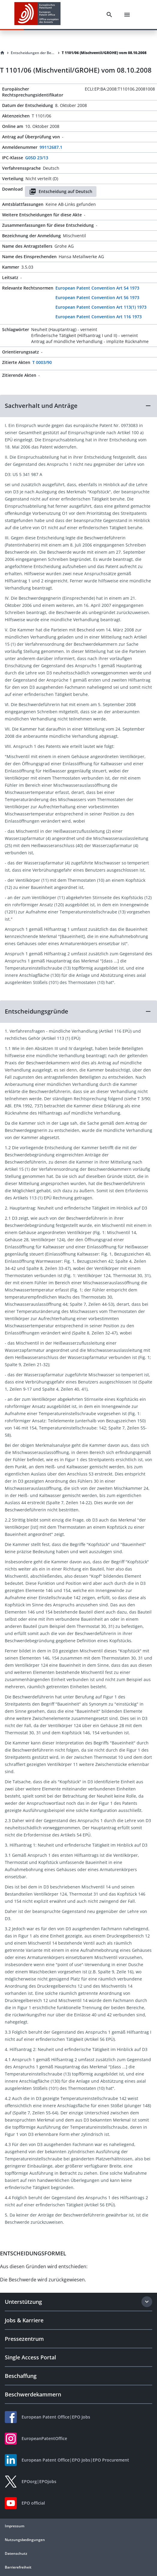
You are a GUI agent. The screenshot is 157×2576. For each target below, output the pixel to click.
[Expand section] (146, 2301)
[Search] (109, 14)
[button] (78, 406)
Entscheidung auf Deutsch (60, 191)
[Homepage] (2, 52)
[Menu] (127, 14)
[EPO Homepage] (37, 14)
